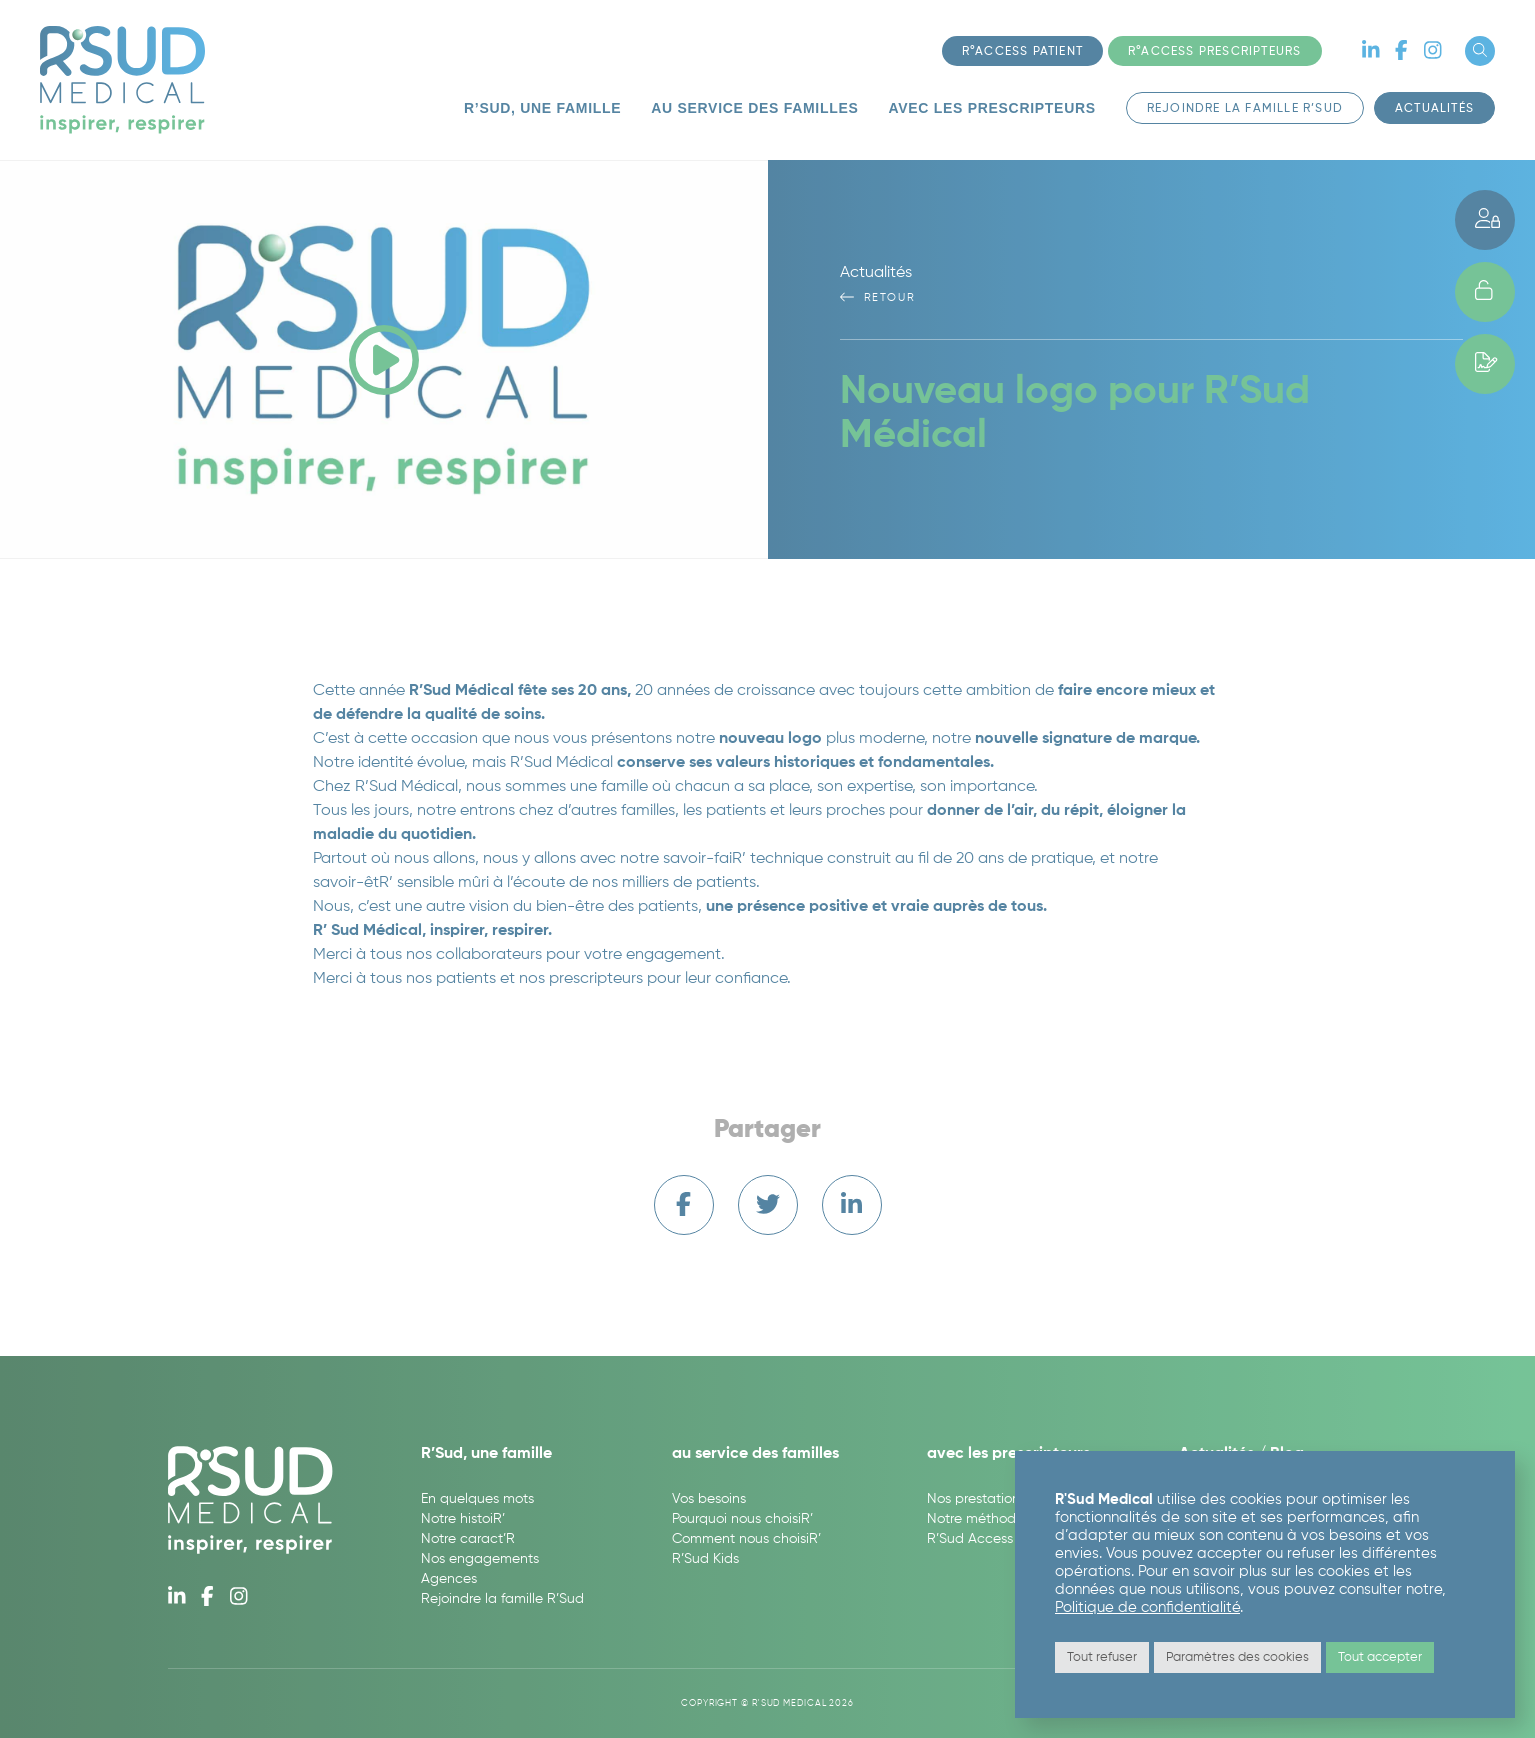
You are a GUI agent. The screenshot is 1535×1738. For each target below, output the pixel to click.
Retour (878, 297)
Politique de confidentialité (1147, 1608)
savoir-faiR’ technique (743, 859)
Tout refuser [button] (1102, 1657)
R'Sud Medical (122, 80)
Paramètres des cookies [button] (1237, 1657)
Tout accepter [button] (1380, 1657)
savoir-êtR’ (353, 883)
